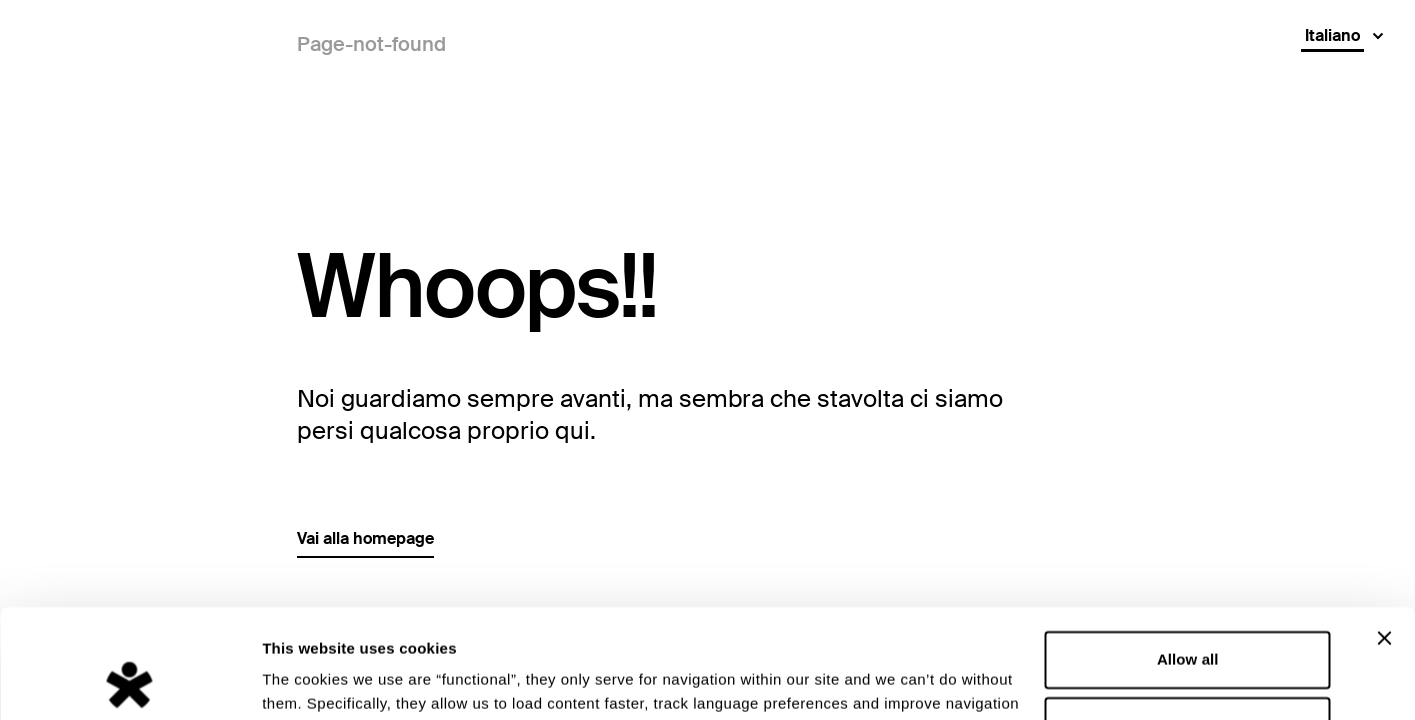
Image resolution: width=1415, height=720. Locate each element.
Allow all (1188, 557)
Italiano (1332, 35)
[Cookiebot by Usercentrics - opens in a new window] (129, 681)
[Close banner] (1384, 536)
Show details (308, 680)
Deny (1187, 622)
